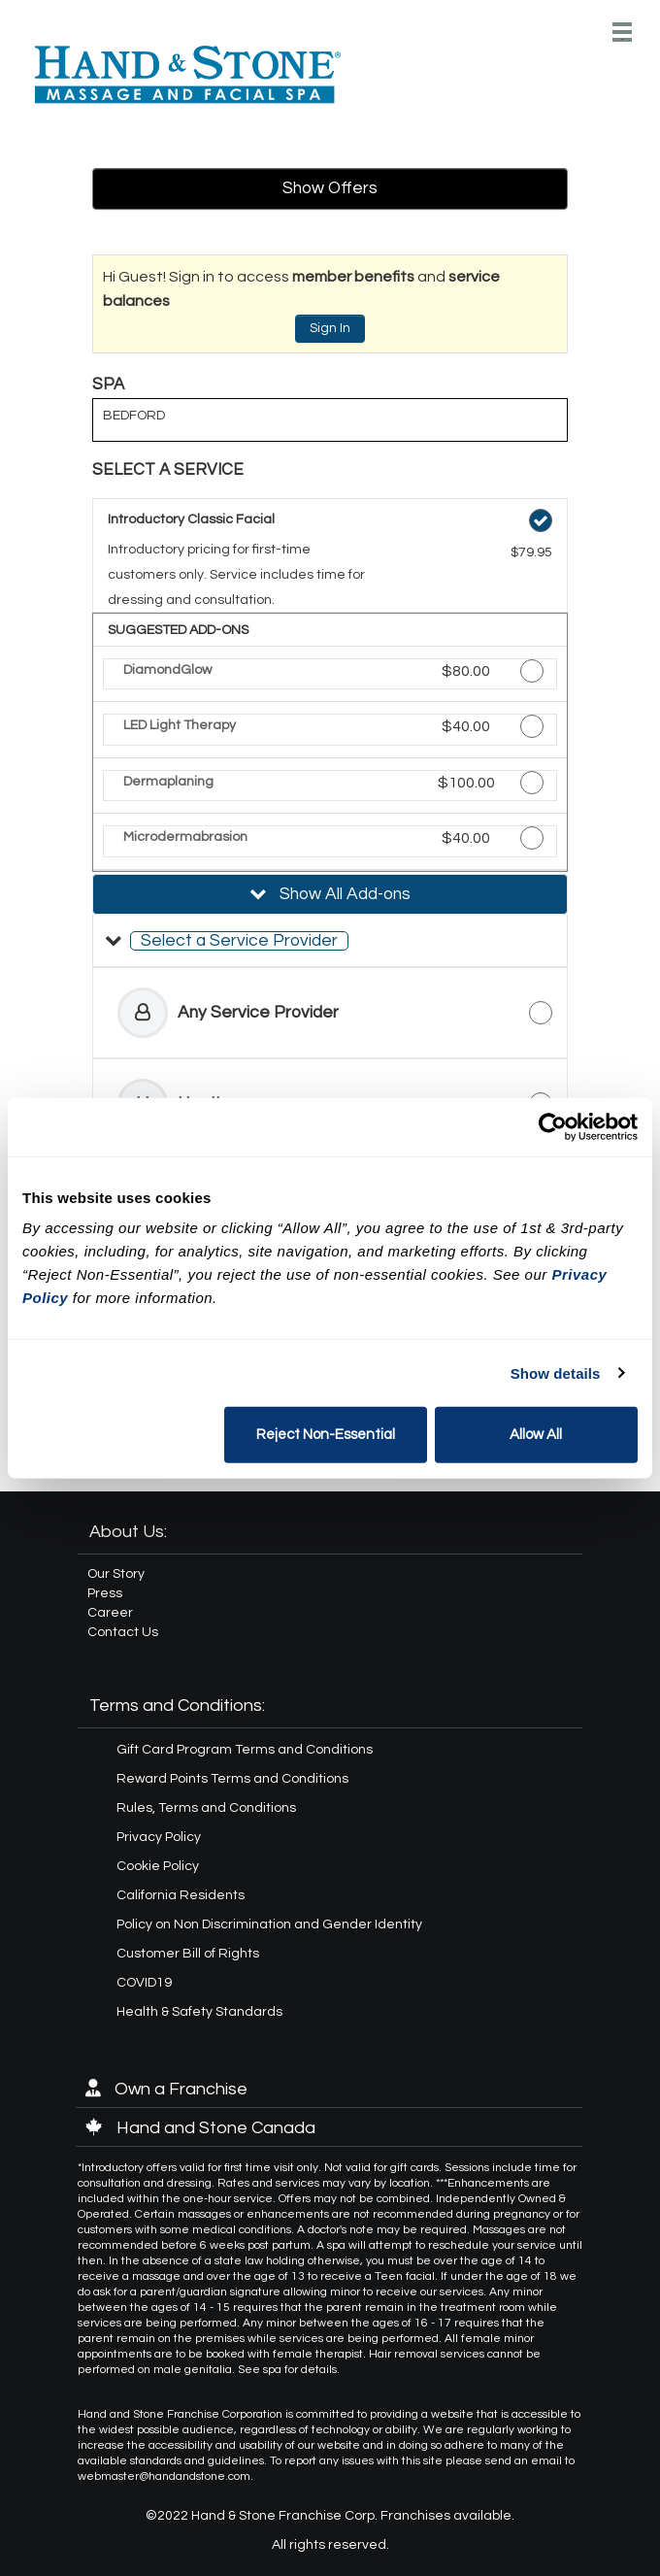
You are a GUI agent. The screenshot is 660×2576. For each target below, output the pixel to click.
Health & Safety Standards (199, 2012)
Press (104, 1593)
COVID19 (144, 1983)
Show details (556, 1372)
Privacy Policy (158, 1837)
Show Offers (330, 188)
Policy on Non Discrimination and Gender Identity (269, 1924)
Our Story (116, 1574)
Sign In (330, 328)
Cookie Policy (157, 1866)
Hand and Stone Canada (200, 2128)
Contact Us (122, 1632)
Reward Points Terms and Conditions (232, 1779)
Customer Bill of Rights (187, 1953)
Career (110, 1613)
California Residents (180, 1895)
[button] (330, 941)
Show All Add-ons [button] (343, 894)
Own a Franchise (166, 2089)
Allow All (536, 1434)
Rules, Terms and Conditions (206, 1808)
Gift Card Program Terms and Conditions (244, 1749)
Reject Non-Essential (325, 1434)
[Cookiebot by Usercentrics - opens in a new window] (553, 1126)
